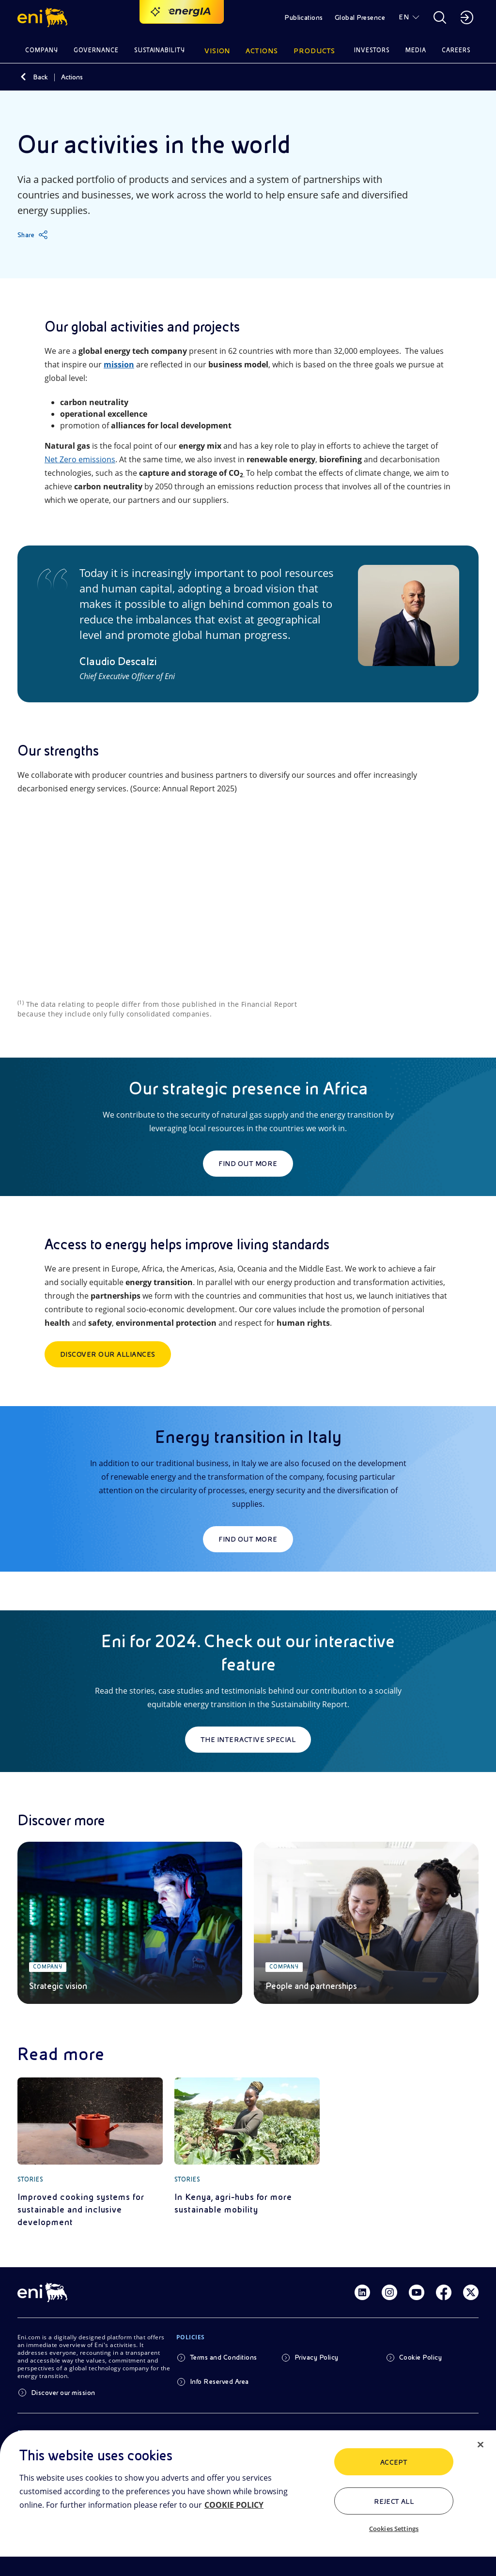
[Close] (480, 2444)
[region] (248, 2503)
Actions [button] (262, 51)
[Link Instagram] (389, 2292)
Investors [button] (372, 50)
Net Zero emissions (80, 459)
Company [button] (41, 50)
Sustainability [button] (160, 50)
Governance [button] (96, 50)
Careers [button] (456, 50)
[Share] (32, 235)
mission (119, 364)
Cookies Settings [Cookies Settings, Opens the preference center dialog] (393, 2528)
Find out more (247, 1163)
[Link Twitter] (471, 2292)
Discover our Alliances (107, 1354)
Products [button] (314, 51)
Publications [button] (303, 17)
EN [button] (404, 17)
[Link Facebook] (443, 2292)
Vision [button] (217, 51)
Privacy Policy (316, 2357)
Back (40, 77)
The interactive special (248, 1739)
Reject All (394, 2501)
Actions (72, 77)
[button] (43, 17)
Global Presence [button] (360, 17)
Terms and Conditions (223, 2357)
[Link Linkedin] (362, 2292)
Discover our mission (63, 2392)
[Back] (23, 77)
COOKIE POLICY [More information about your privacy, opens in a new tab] (234, 2505)
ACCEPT (394, 2462)
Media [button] (415, 50)
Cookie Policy (420, 2357)
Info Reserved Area (219, 2381)
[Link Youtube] (416, 2292)
